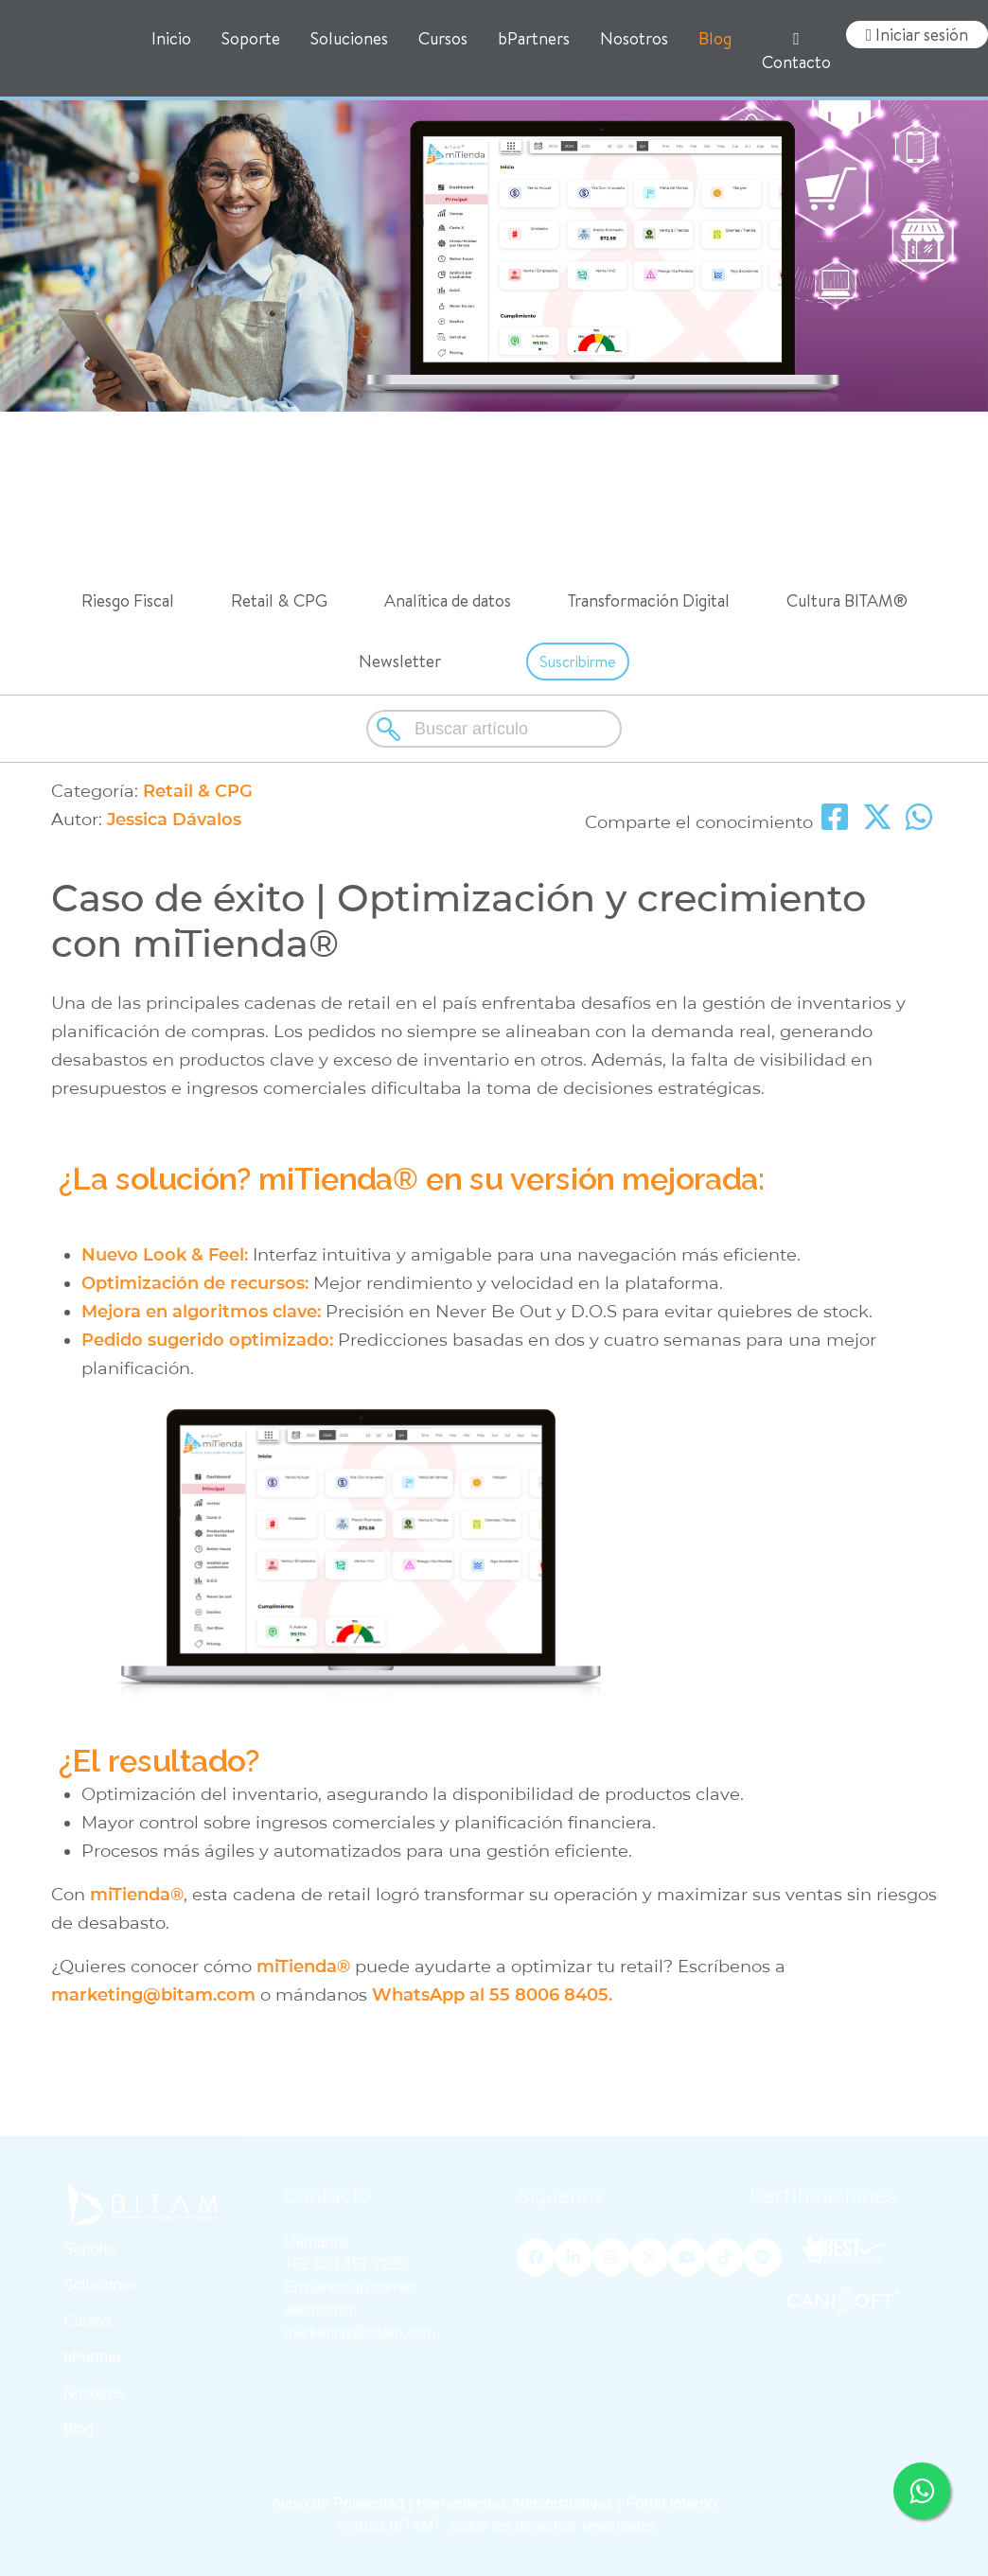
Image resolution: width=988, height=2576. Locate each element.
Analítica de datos (447, 600)
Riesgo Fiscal (127, 600)
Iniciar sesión (917, 34)
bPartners (534, 38)
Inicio (171, 38)
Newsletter (400, 661)
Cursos (443, 38)
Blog (715, 38)
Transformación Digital (649, 600)
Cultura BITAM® (847, 600)
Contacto (796, 52)
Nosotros (634, 38)
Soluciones (349, 38)
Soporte (250, 38)
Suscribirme (577, 661)
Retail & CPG (279, 600)
